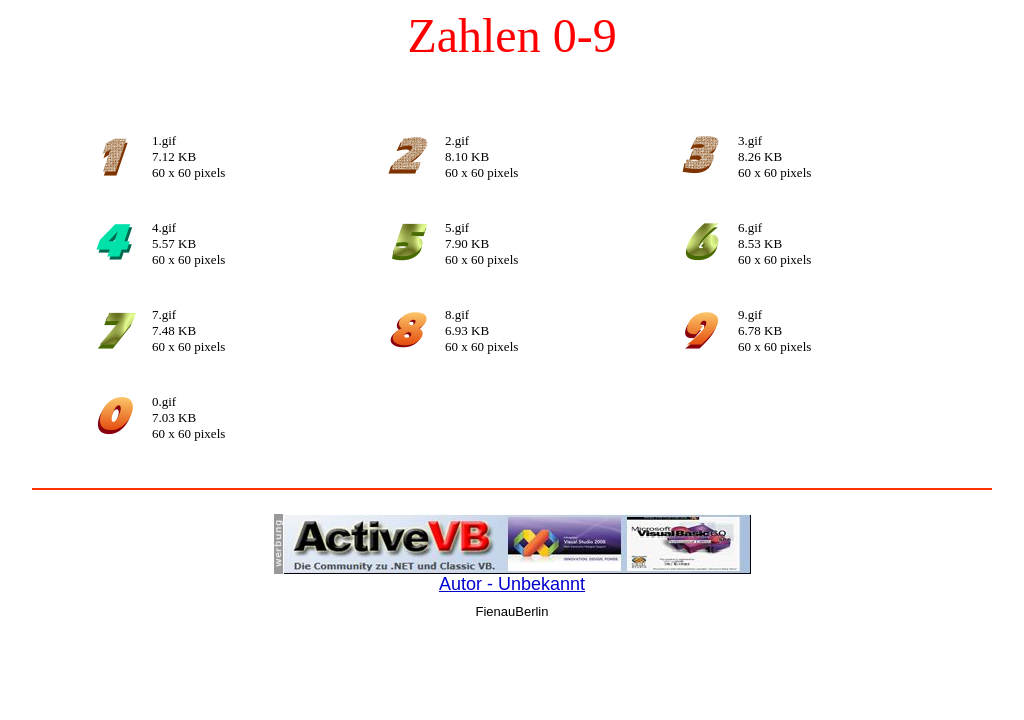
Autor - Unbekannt (512, 584)
